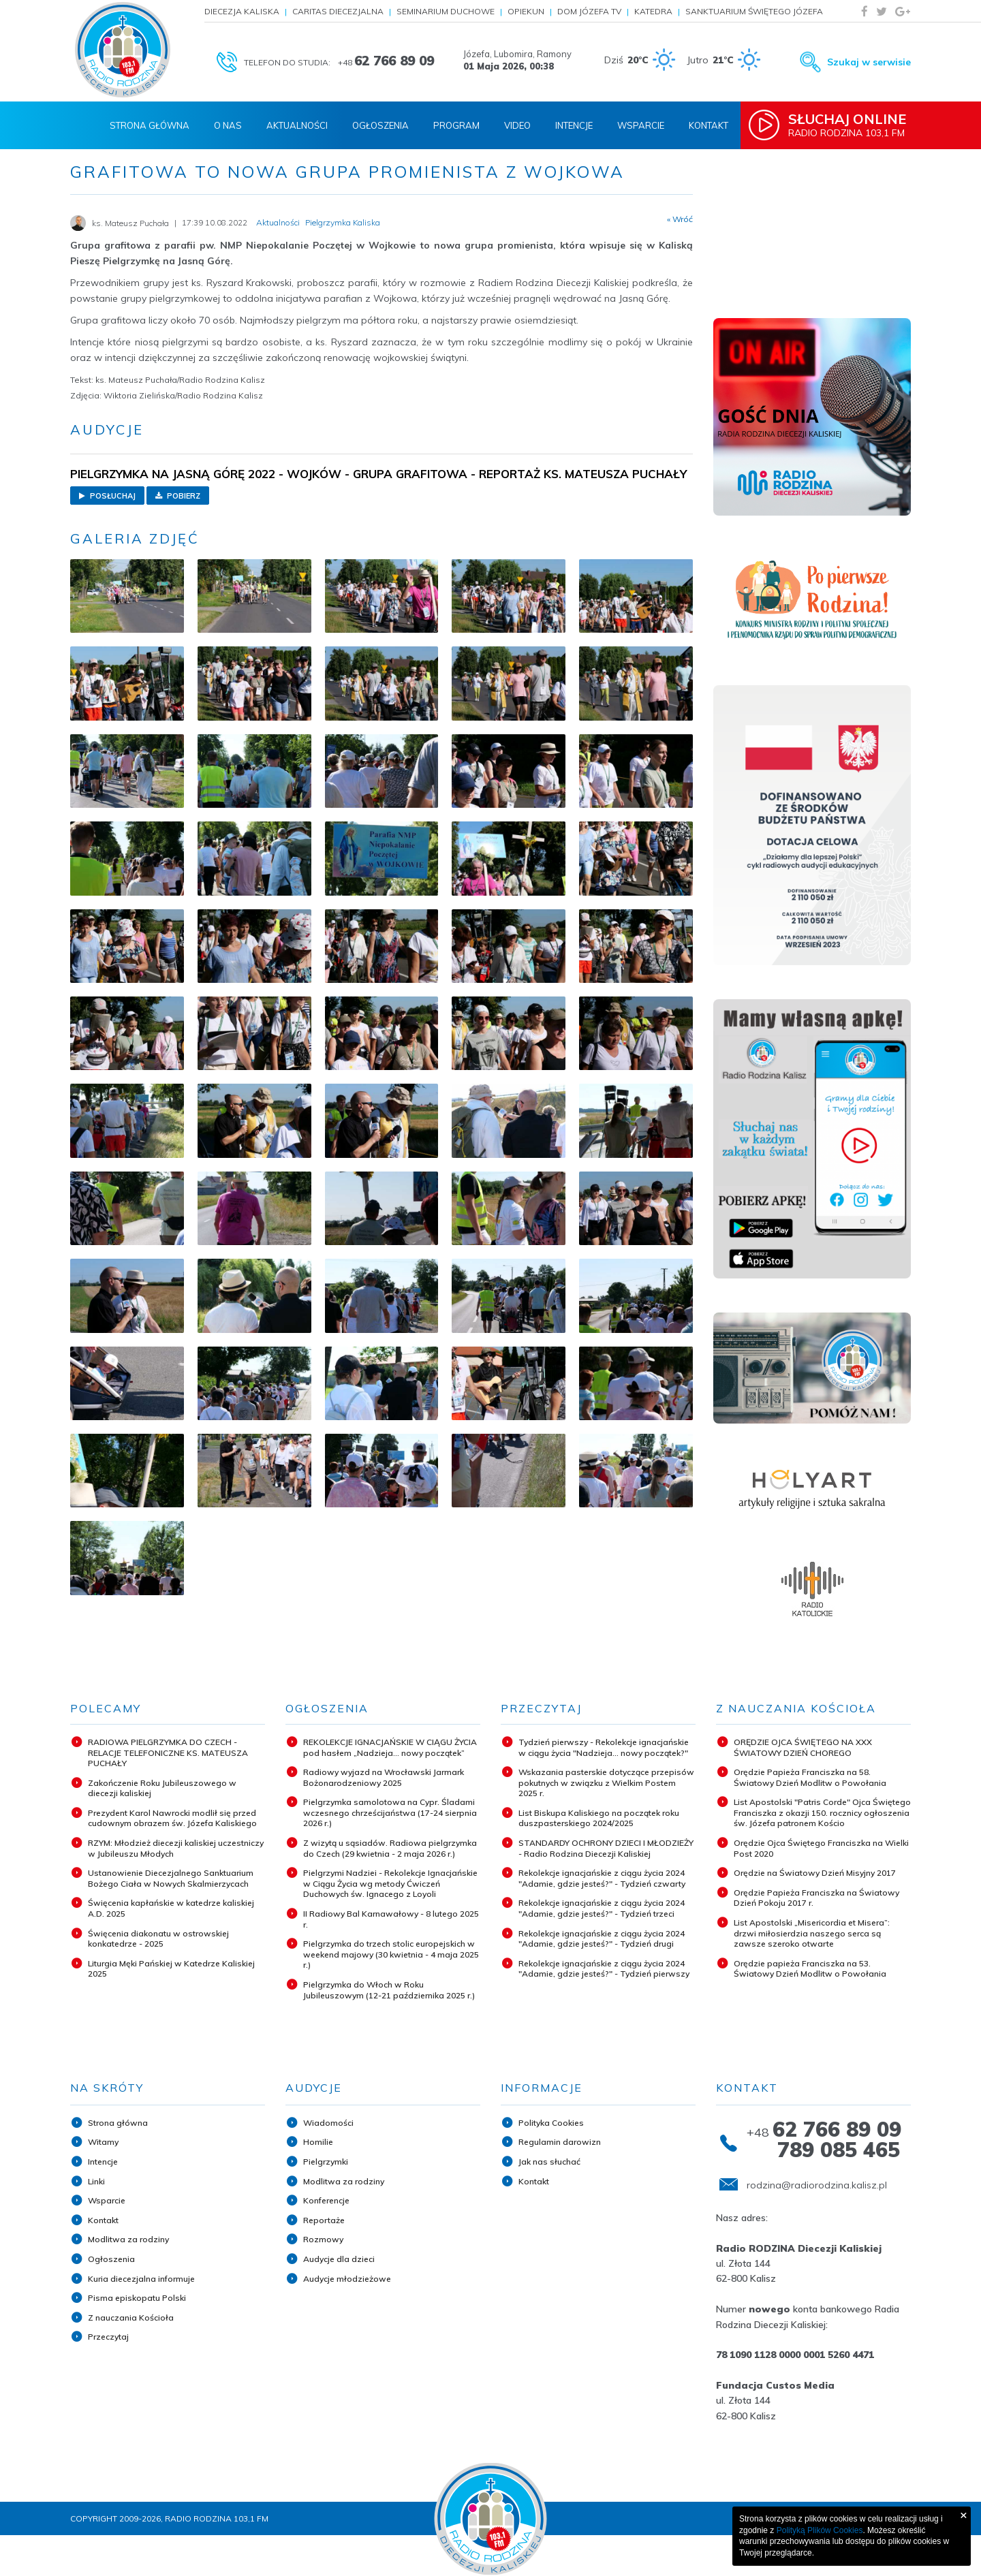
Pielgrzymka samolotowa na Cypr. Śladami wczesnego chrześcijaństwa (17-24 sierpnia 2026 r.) (390, 1812)
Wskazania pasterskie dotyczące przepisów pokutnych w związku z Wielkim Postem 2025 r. (606, 1782)
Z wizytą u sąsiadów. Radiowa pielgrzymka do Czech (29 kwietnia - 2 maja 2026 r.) (390, 1848)
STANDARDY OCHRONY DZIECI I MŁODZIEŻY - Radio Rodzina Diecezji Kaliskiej (606, 1848)
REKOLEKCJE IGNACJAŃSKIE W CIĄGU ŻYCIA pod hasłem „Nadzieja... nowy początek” (390, 1747)
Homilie (318, 2142)
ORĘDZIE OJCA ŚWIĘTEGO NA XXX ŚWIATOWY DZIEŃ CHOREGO (803, 1747)
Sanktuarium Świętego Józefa (754, 11)
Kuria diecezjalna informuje (141, 2279)
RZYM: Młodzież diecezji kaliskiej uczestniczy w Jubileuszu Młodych (176, 1848)
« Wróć (680, 219)
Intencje (574, 125)
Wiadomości (328, 2123)
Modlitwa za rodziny (128, 2239)
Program (456, 125)
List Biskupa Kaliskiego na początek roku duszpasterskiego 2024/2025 (598, 1818)
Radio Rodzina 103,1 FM (849, 124)
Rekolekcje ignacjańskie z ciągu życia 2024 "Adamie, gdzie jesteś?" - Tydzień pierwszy (603, 1968)
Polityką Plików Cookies (820, 2530)
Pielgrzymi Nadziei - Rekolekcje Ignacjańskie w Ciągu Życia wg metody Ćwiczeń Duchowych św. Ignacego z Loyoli (390, 1883)
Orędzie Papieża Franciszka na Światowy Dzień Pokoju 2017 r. (816, 1898)
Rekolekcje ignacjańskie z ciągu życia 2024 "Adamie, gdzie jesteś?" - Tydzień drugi (601, 1938)
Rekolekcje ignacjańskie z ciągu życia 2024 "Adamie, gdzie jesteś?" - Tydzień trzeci (601, 1908)
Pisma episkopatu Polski (137, 2298)
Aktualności (297, 125)
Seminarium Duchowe (445, 11)
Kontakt (708, 125)
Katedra (653, 11)
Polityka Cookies (551, 2123)
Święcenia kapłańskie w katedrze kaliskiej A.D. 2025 (171, 1908)
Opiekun (526, 11)
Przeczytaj (108, 2336)
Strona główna (118, 2123)
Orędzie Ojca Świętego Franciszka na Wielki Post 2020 (821, 1848)
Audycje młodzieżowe (347, 2279)
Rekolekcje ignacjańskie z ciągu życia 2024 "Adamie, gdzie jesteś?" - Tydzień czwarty (601, 1878)
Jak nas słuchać (549, 2161)
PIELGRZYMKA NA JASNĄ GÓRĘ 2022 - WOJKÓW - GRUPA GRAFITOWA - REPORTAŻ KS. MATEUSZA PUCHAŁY (378, 474)
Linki (96, 2181)
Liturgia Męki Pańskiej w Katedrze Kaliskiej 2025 (171, 1968)
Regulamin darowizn (559, 2142)
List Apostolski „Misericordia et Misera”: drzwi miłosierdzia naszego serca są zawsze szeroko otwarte (812, 1933)
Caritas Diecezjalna (338, 11)
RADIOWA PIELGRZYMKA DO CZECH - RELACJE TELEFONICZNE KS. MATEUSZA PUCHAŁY (168, 1752)
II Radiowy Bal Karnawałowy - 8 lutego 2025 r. (391, 1919)
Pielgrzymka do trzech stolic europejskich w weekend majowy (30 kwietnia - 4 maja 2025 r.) (391, 1954)
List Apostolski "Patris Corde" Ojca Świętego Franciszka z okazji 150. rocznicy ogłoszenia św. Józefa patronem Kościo (822, 1812)
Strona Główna (149, 125)
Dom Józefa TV (589, 11)
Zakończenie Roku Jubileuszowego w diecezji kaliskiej (162, 1788)
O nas (228, 125)
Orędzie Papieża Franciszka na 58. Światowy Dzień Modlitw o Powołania (810, 1777)
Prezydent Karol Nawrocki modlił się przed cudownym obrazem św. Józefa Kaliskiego (172, 1818)
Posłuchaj (107, 496)
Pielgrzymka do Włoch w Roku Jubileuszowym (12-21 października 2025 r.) (389, 1989)
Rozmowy (323, 2239)
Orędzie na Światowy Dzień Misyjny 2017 (815, 1873)
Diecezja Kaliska (241, 11)
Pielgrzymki (325, 2161)
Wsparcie (640, 125)
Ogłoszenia (380, 125)
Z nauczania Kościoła (131, 2317)
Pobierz (177, 496)
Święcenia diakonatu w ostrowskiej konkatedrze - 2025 (158, 1938)
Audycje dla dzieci (339, 2259)
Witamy (103, 2142)
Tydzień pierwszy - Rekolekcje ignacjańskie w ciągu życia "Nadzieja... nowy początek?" (603, 1747)
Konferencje (326, 2200)
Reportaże (324, 2220)
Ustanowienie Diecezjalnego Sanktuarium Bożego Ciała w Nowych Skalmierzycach (170, 1878)
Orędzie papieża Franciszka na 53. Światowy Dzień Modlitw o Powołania (810, 1968)
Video (517, 125)
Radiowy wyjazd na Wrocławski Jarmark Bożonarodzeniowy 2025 (383, 1777)
